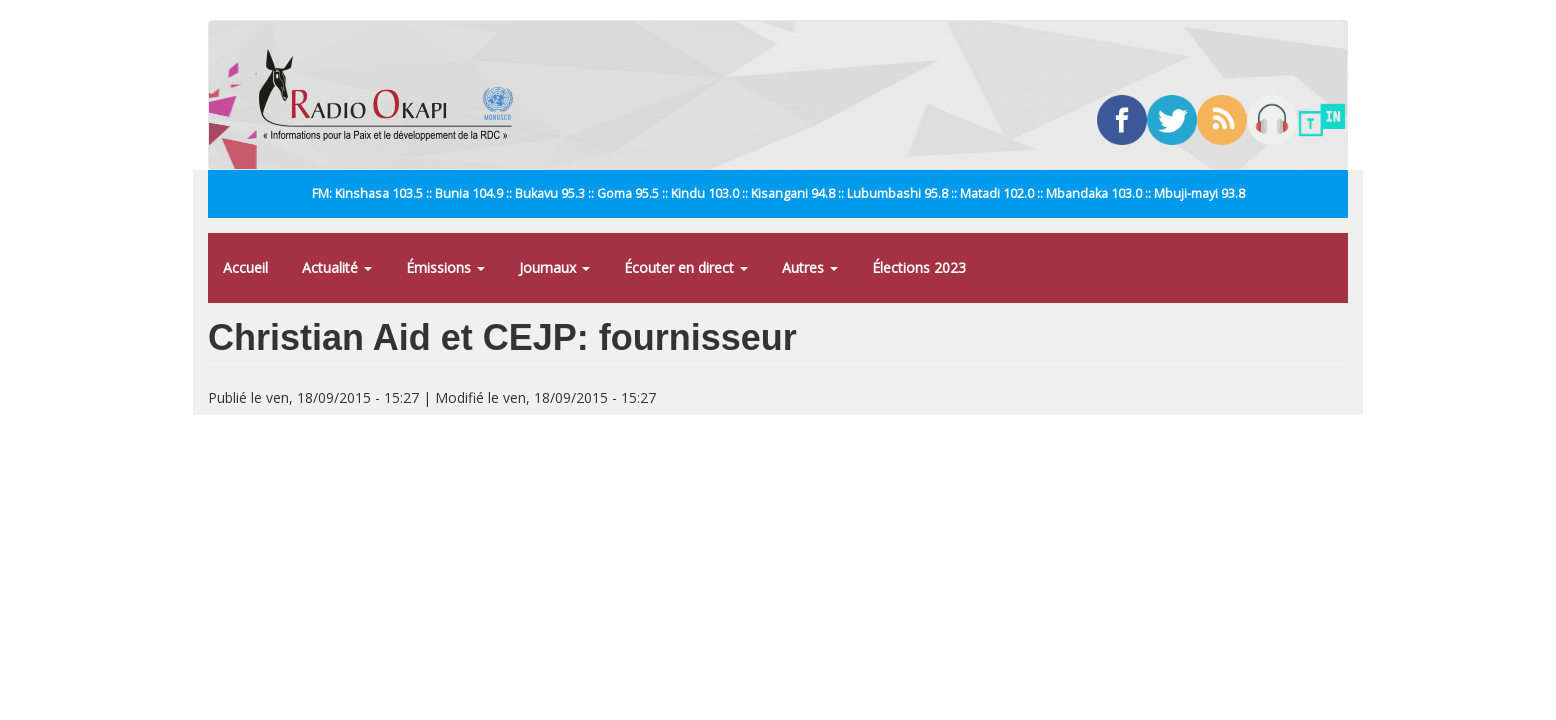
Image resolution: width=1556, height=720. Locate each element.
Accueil (245, 267)
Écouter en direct (686, 267)
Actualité (337, 267)
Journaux (554, 267)
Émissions (445, 267)
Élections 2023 (919, 267)
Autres (810, 267)
